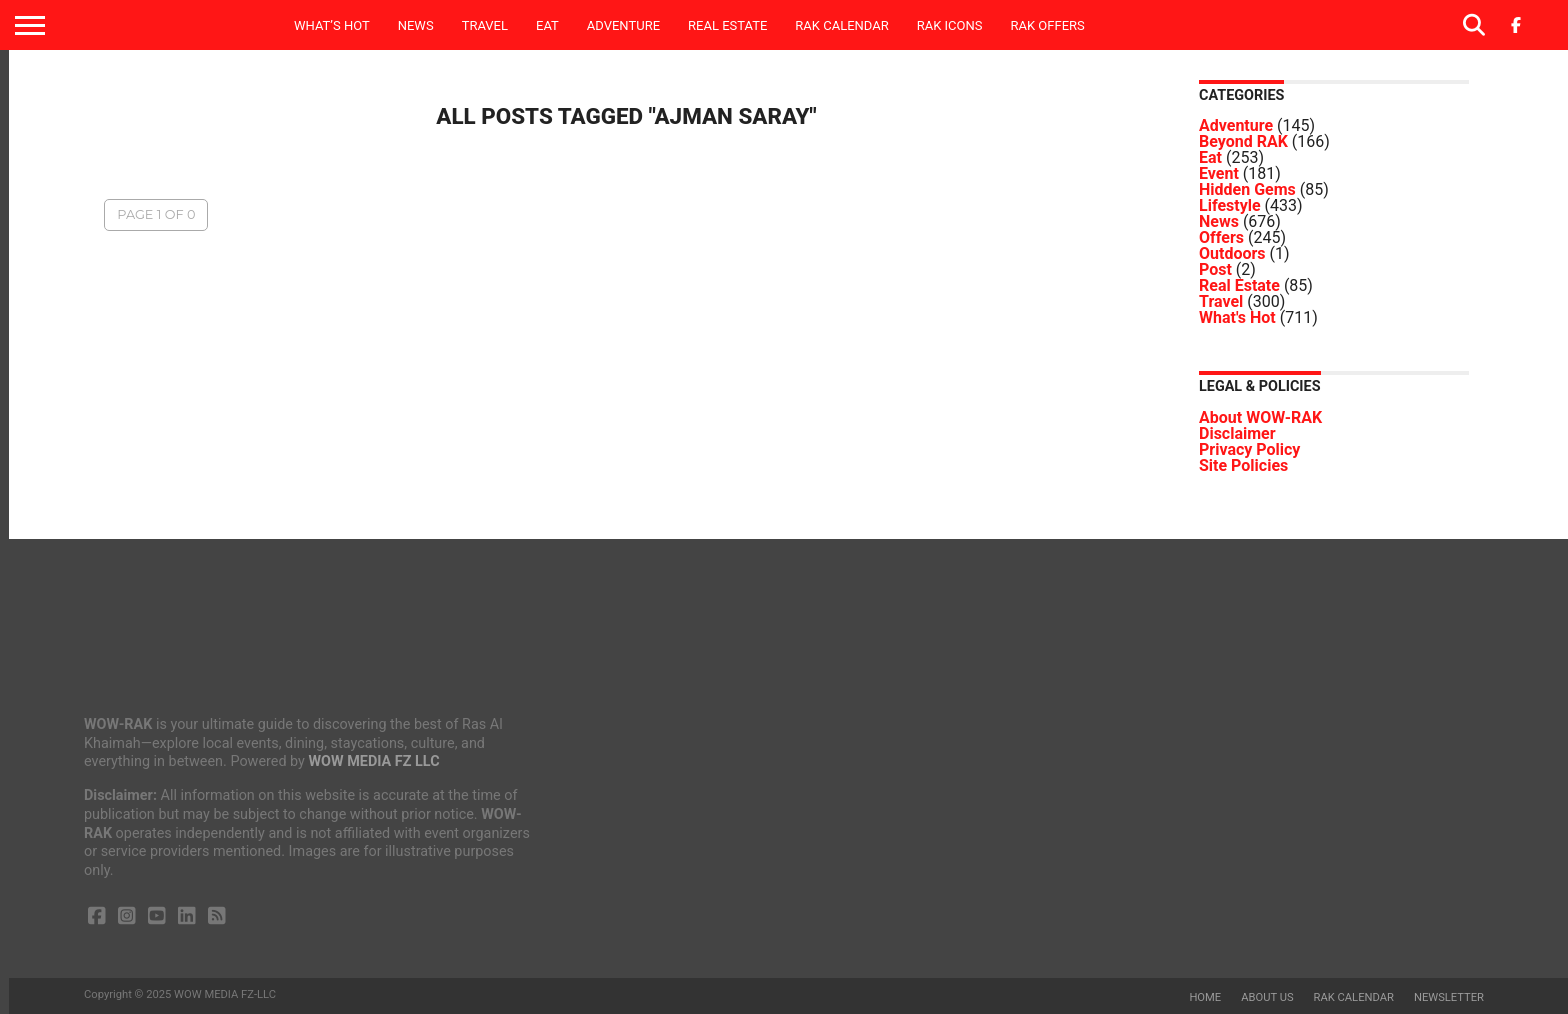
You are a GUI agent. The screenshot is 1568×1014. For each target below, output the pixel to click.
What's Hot (1237, 317)
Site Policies (1243, 465)
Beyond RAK (1243, 141)
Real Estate (727, 25)
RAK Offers (1048, 25)
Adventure (623, 25)
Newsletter (1449, 997)
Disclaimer (1237, 433)
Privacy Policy (1249, 449)
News (416, 25)
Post (1215, 269)
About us (1267, 997)
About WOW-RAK (1260, 417)
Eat (547, 25)
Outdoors (1232, 253)
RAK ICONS (950, 25)
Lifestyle (1230, 205)
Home (1205, 997)
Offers (1221, 237)
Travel (485, 25)
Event (1219, 173)
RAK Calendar (841, 25)
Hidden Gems (1247, 189)
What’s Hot (332, 25)
